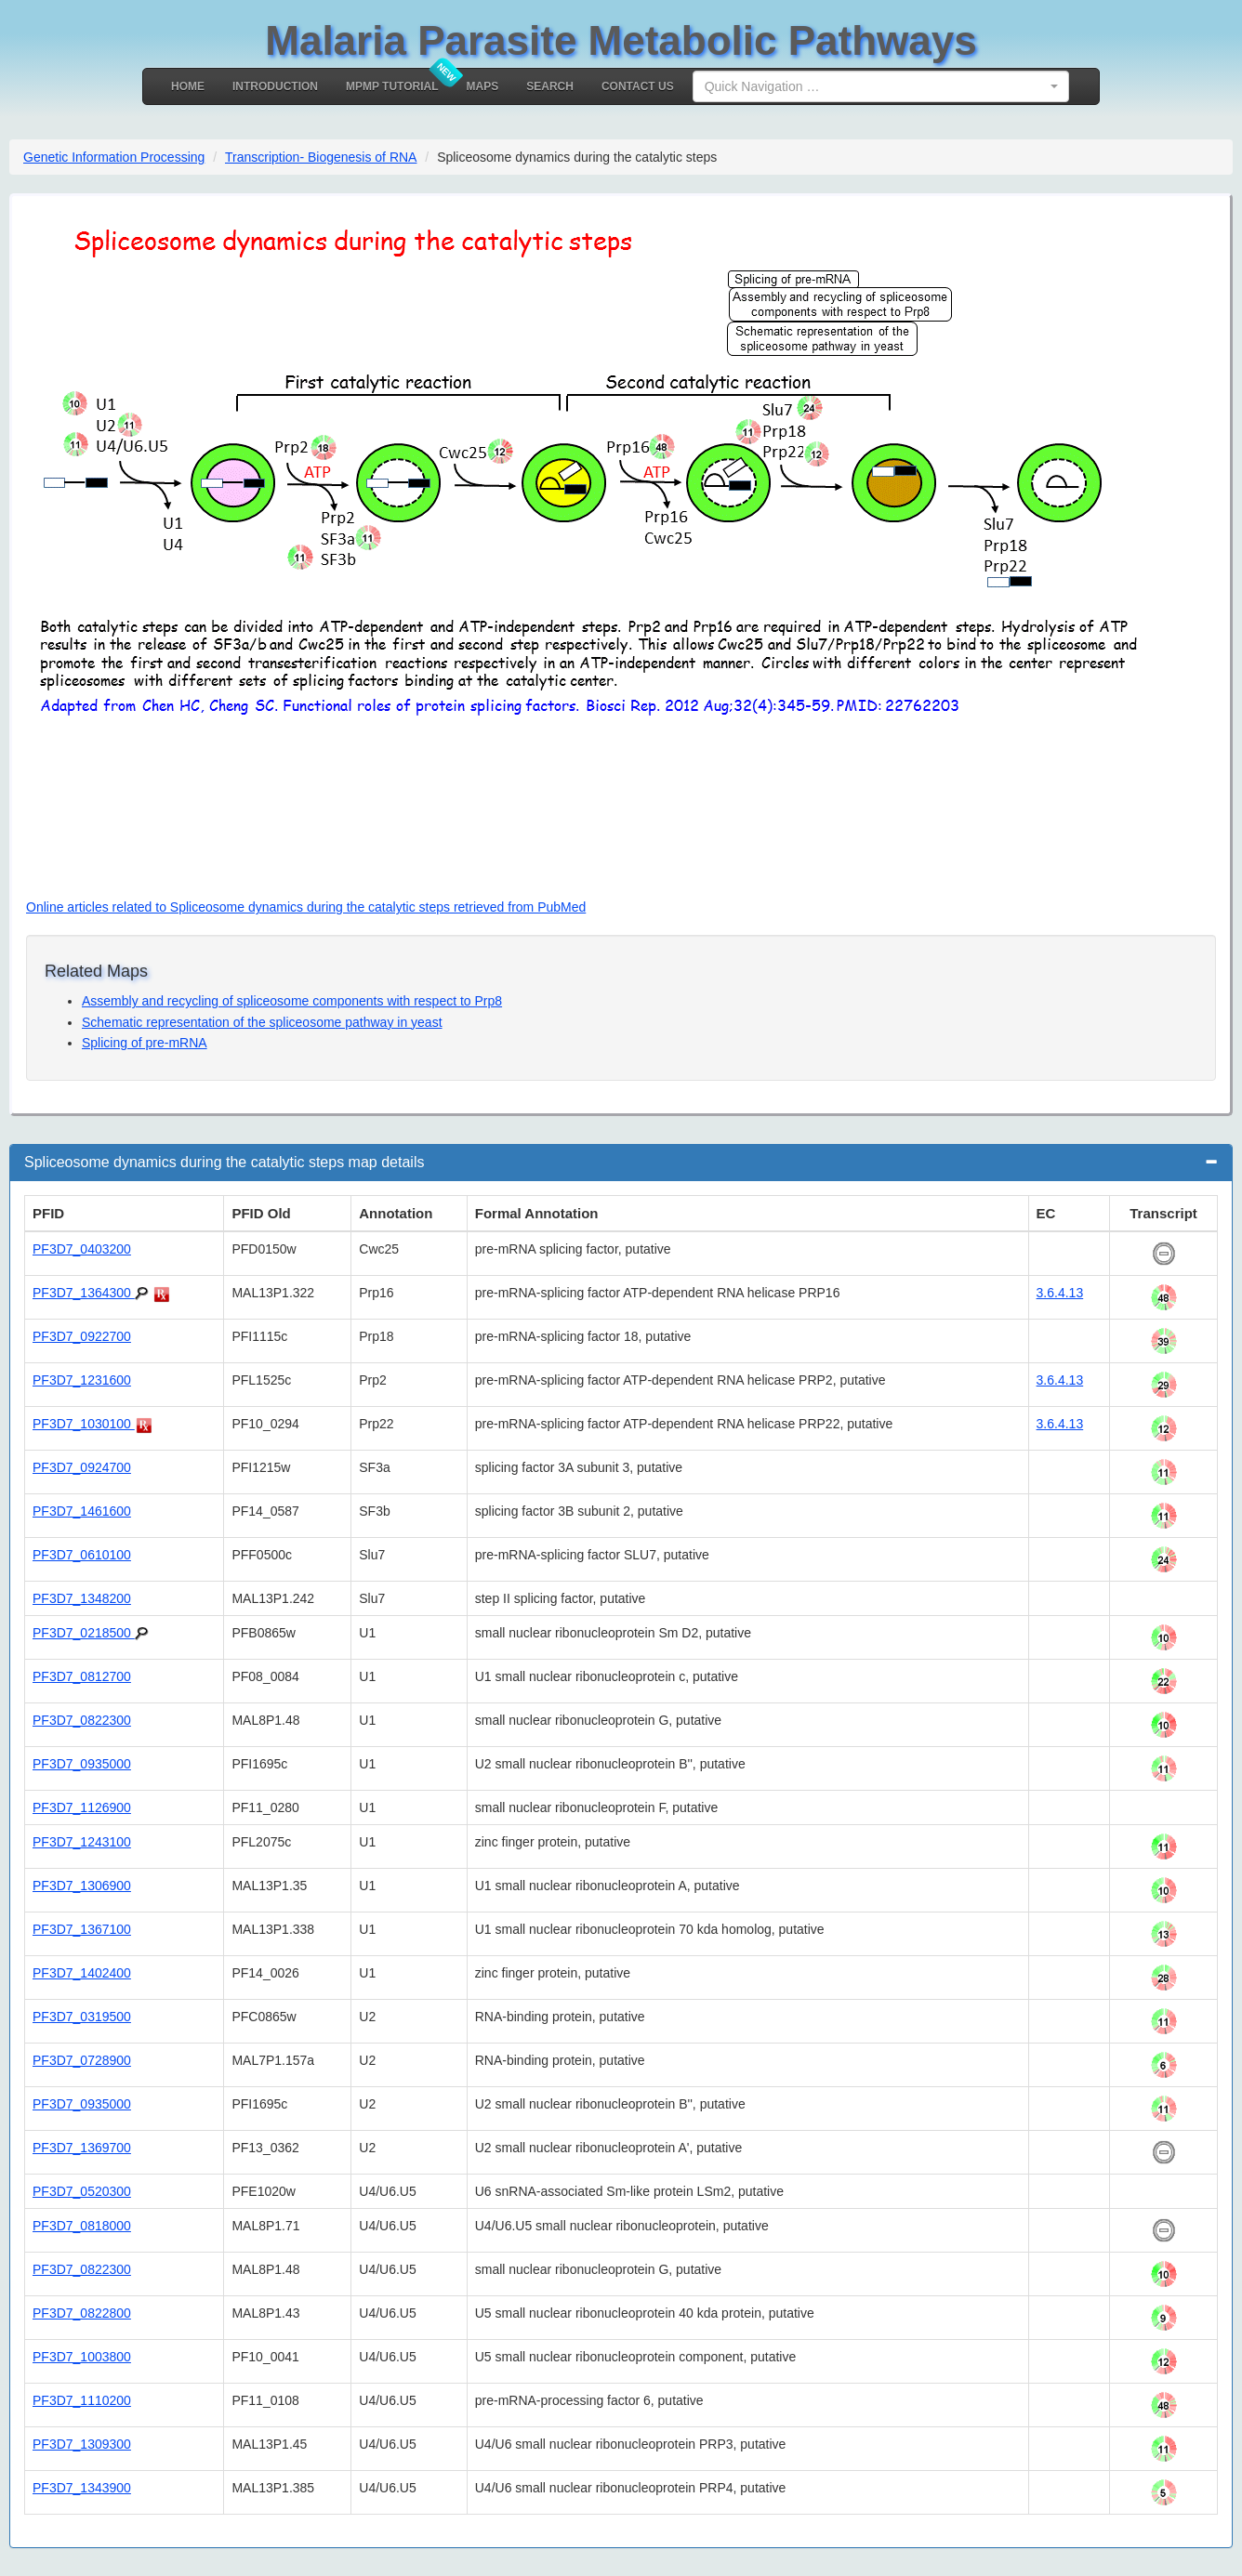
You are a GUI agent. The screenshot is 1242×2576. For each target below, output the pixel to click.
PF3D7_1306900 (82, 1885)
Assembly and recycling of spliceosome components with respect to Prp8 (292, 1000)
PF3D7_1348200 (82, 1598)
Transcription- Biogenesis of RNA (320, 157)
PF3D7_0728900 (82, 2060)
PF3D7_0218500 (84, 1632)
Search (550, 86)
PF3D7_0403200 (82, 1249)
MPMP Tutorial (392, 86)
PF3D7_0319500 (82, 2016)
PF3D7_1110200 (82, 2400)
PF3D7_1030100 (84, 1423)
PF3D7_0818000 (82, 2225)
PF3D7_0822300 (82, 1720)
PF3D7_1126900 (82, 1807)
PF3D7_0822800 (82, 2313)
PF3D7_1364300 (84, 1292)
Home (188, 86)
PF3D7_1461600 (82, 1511)
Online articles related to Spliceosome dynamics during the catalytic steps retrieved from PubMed (306, 907)
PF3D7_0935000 (82, 1763)
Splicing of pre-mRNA (144, 1042)
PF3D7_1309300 (82, 2444)
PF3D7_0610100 (82, 1554)
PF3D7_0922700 (82, 1336)
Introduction (275, 86)
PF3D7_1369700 (82, 2147)
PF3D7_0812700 (82, 1676)
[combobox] (881, 86)
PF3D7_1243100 (82, 1841)
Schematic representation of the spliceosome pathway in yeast (262, 1022)
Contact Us (637, 86)
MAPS (483, 86)
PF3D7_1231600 (82, 1380)
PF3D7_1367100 (82, 1929)
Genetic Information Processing (114, 157)
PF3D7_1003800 (82, 2356)
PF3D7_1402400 (82, 1972)
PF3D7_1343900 (82, 2487)
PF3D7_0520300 (82, 2191)
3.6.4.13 (1060, 1292)
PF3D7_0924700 (82, 1467)
